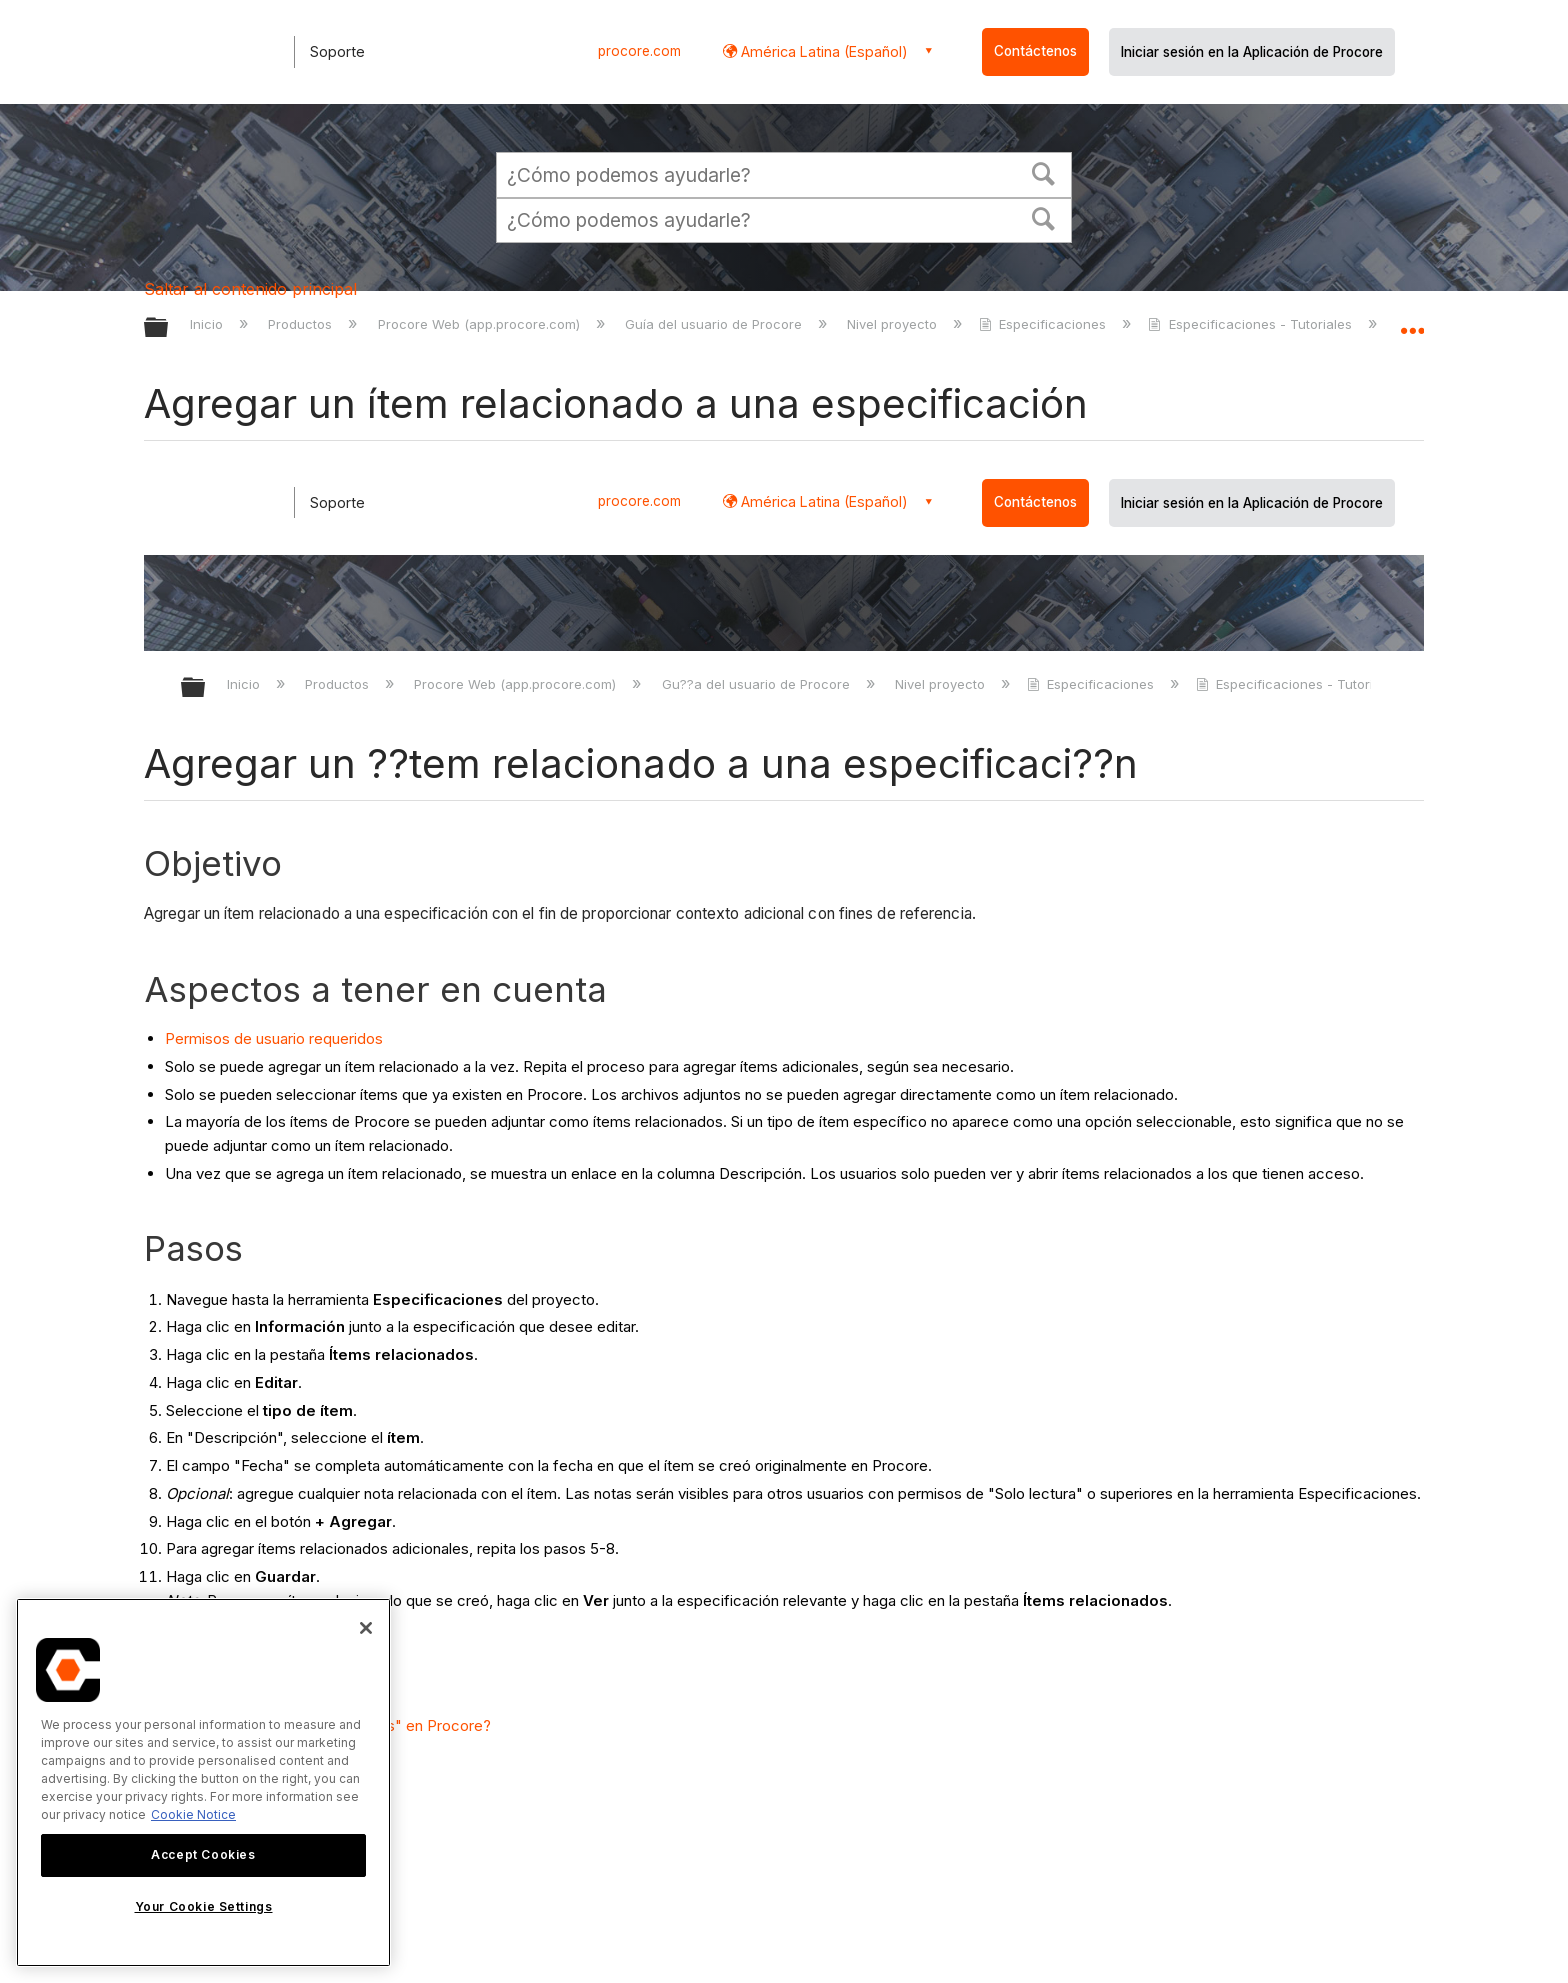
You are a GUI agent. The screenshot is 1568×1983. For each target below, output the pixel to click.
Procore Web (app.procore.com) (481, 324)
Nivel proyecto (894, 324)
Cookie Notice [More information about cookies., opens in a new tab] (193, 1814)
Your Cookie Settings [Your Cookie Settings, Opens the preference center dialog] (204, 1906)
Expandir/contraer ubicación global (1412, 322)
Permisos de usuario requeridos (274, 1038)
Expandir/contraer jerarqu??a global (206, 688)
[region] (203, 1782)
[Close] (366, 1628)
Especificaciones (1044, 324)
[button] (1044, 172)
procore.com (639, 51)
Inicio (208, 324)
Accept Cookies (203, 1854)
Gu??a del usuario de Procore (758, 684)
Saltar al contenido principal (250, 289)
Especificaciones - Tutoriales (1251, 324)
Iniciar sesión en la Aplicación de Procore (1252, 52)
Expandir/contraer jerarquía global (169, 328)
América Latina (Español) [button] (822, 51)
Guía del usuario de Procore (715, 324)
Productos (302, 324)
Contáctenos (1035, 51)
